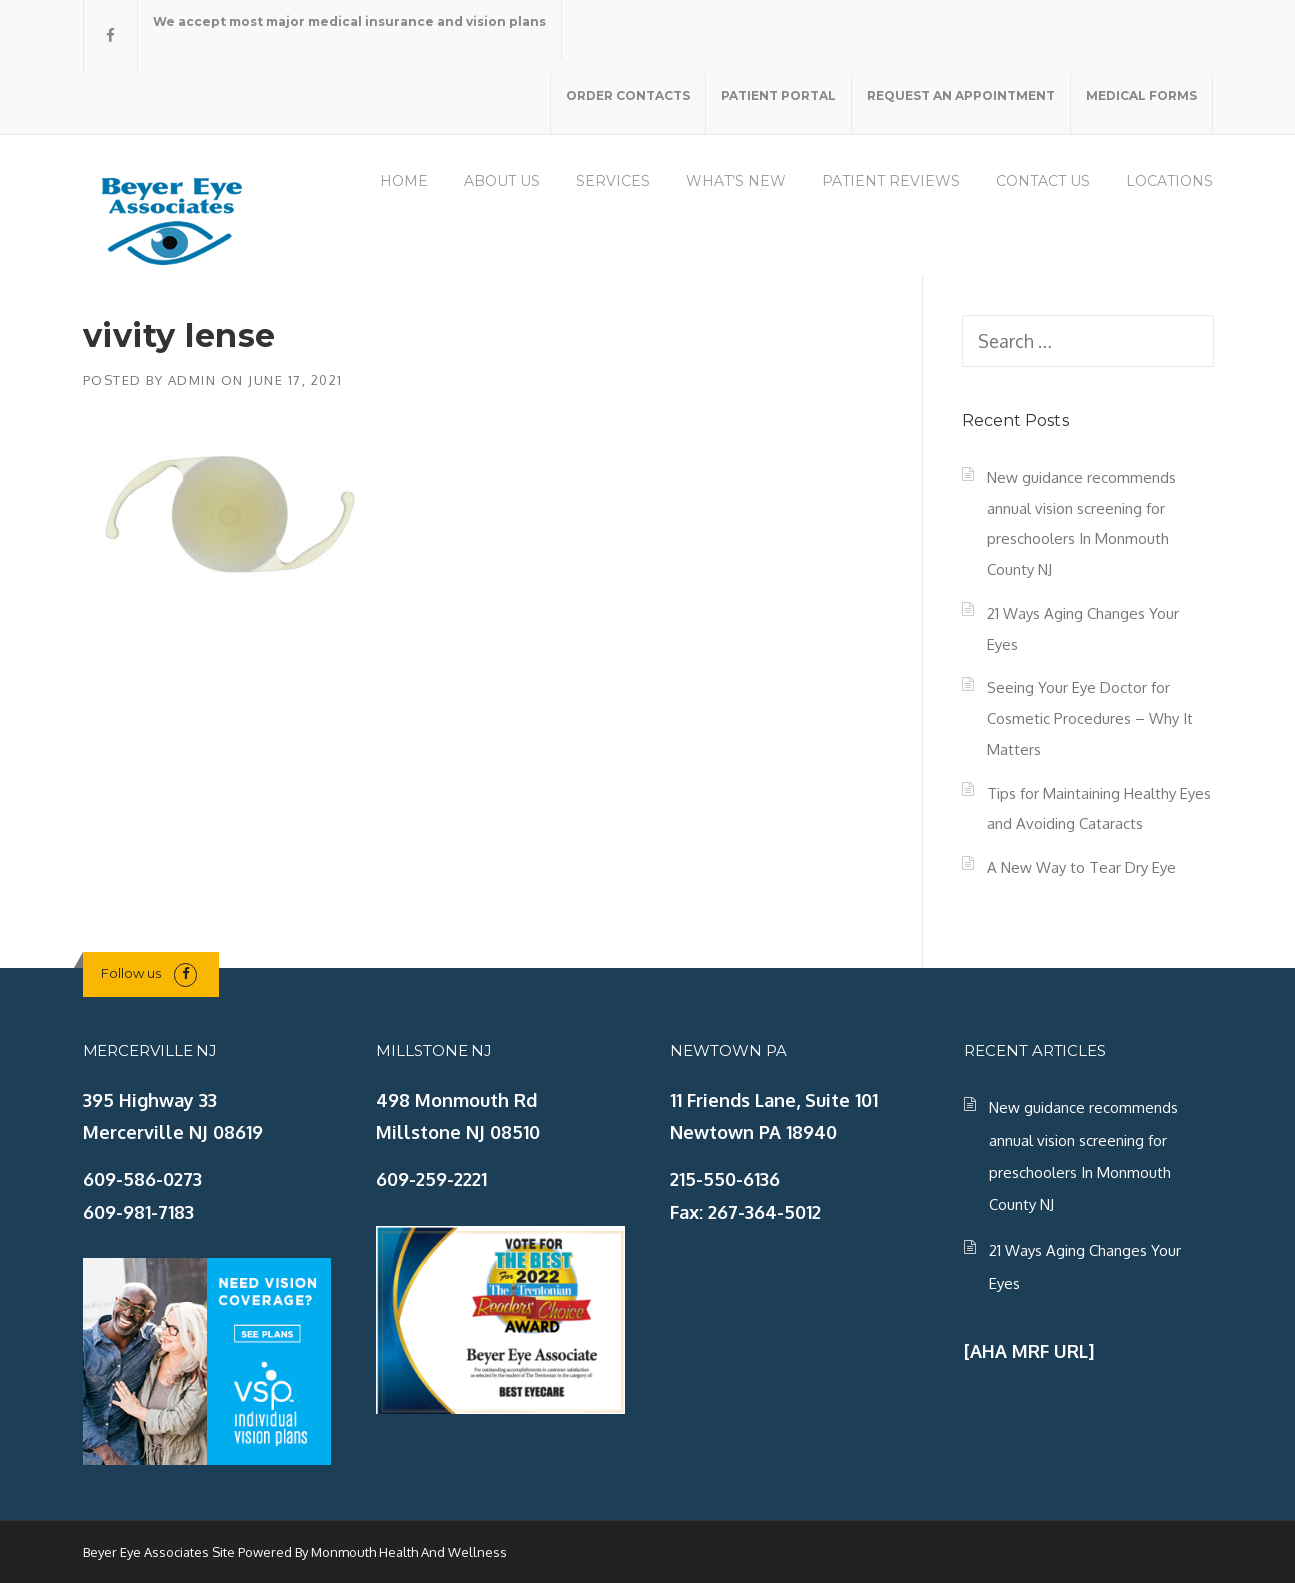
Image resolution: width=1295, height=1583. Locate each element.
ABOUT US (502, 181)
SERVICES (613, 181)
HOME (404, 181)
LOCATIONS (1169, 181)
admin (192, 380)
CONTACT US (1043, 181)
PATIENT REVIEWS (891, 181)
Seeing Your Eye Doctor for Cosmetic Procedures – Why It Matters (1090, 718)
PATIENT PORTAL (778, 95)
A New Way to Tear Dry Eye (1081, 867)
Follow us (131, 973)
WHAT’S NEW (736, 181)
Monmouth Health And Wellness (409, 1552)
